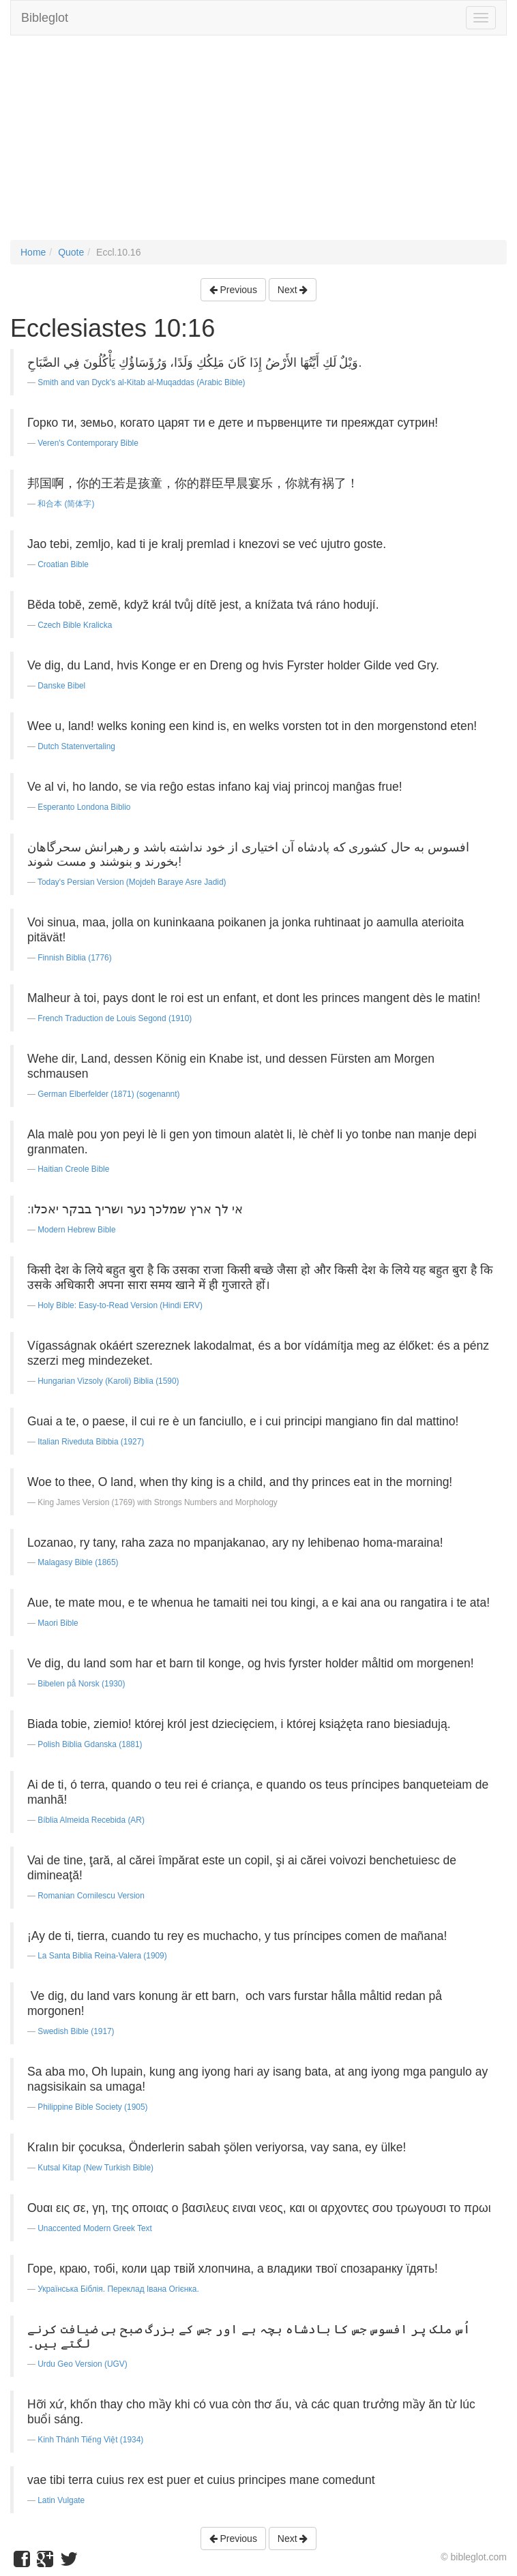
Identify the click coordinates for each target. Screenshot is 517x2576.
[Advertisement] (258, 144)
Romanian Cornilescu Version (91, 1895)
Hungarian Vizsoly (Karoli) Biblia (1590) (108, 1381)
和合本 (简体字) (66, 504)
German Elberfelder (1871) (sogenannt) (108, 1094)
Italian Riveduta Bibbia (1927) (91, 1441)
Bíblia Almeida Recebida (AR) (91, 1820)
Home (33, 252)
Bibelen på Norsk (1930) (81, 1683)
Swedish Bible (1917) (76, 2031)
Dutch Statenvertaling (76, 746)
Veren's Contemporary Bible (88, 443)
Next (293, 289)
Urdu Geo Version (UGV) (83, 2364)
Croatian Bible (63, 564)
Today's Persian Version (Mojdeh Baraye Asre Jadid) (132, 882)
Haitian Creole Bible (73, 1169)
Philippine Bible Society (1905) (92, 2107)
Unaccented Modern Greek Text (95, 2228)
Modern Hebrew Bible (76, 1229)
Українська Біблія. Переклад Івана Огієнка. (118, 2289)
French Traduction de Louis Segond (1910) (115, 1018)
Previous (233, 289)
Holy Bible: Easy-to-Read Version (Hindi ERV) (120, 1305)
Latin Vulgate (61, 2500)
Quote (71, 252)
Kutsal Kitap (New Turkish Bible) (95, 2167)
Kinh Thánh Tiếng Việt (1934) (90, 2439)
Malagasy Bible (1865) (78, 1562)
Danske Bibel (61, 686)
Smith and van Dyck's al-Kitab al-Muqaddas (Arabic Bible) (141, 382)
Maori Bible (58, 1623)
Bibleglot (44, 18)
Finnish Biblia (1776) (74, 958)
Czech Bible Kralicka (75, 625)
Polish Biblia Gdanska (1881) (90, 1744)
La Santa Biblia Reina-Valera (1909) (102, 1955)
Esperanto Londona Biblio (84, 807)
